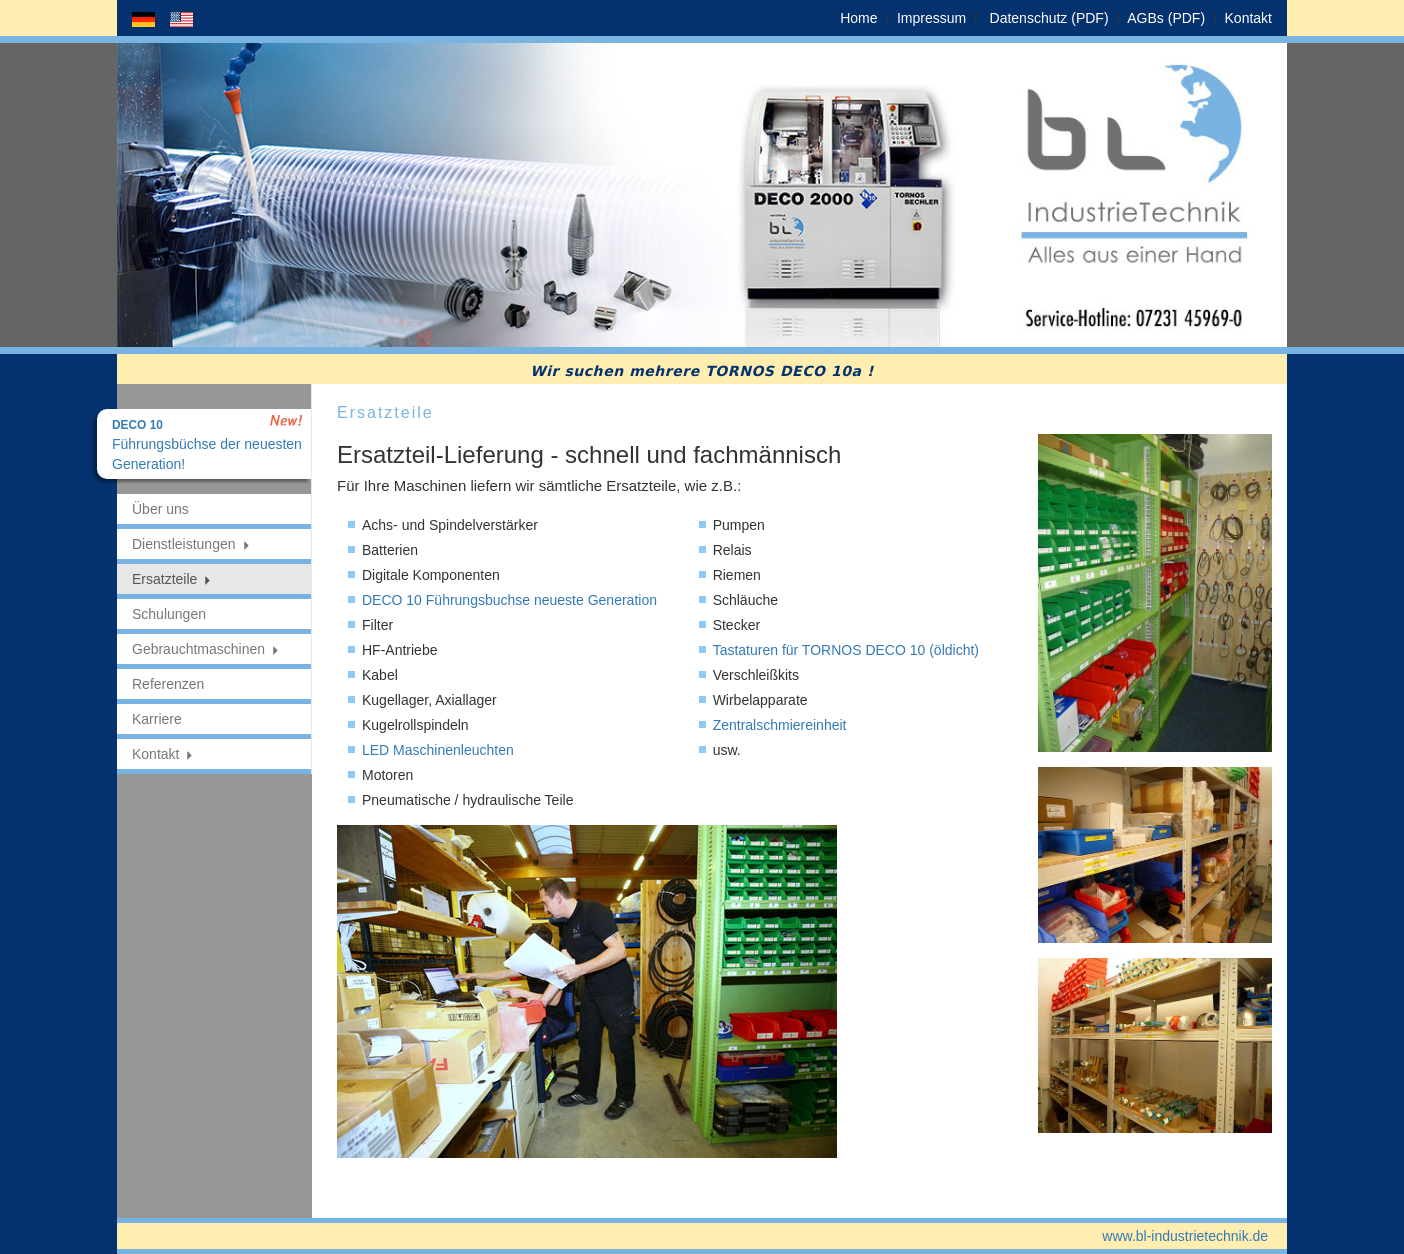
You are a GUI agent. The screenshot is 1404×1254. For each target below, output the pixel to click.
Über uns (160, 509)
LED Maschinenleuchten (438, 750)
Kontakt (1248, 18)
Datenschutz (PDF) (1049, 18)
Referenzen (168, 684)
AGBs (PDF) (1166, 18)
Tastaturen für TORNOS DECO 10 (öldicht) (846, 650)
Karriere (157, 719)
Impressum (931, 18)
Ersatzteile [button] (172, 579)
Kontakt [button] (163, 754)
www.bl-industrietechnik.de (1185, 1236)
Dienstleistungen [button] (191, 544)
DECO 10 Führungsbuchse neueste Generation (509, 600)
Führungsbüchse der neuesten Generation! (207, 445)
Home (858, 18)
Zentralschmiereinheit (780, 725)
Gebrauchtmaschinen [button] (206, 649)
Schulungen (169, 614)
